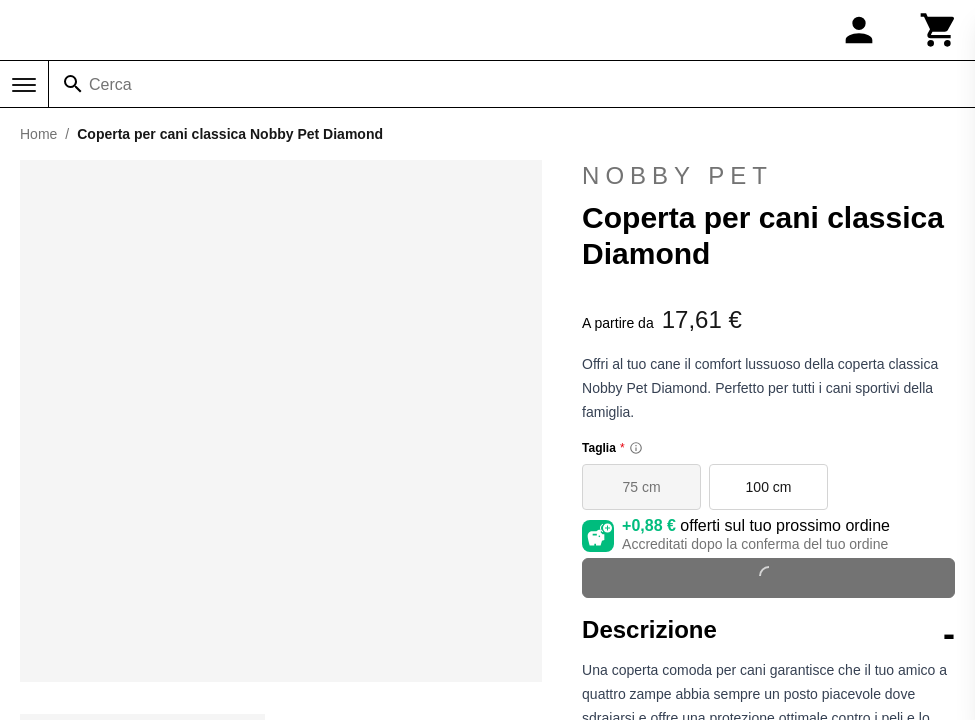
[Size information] (636, 448)
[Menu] (24, 85)
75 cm (642, 487)
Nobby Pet (677, 175)
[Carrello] (939, 30)
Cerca (110, 84)
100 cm (769, 487)
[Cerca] (73, 84)
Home (38, 134)
